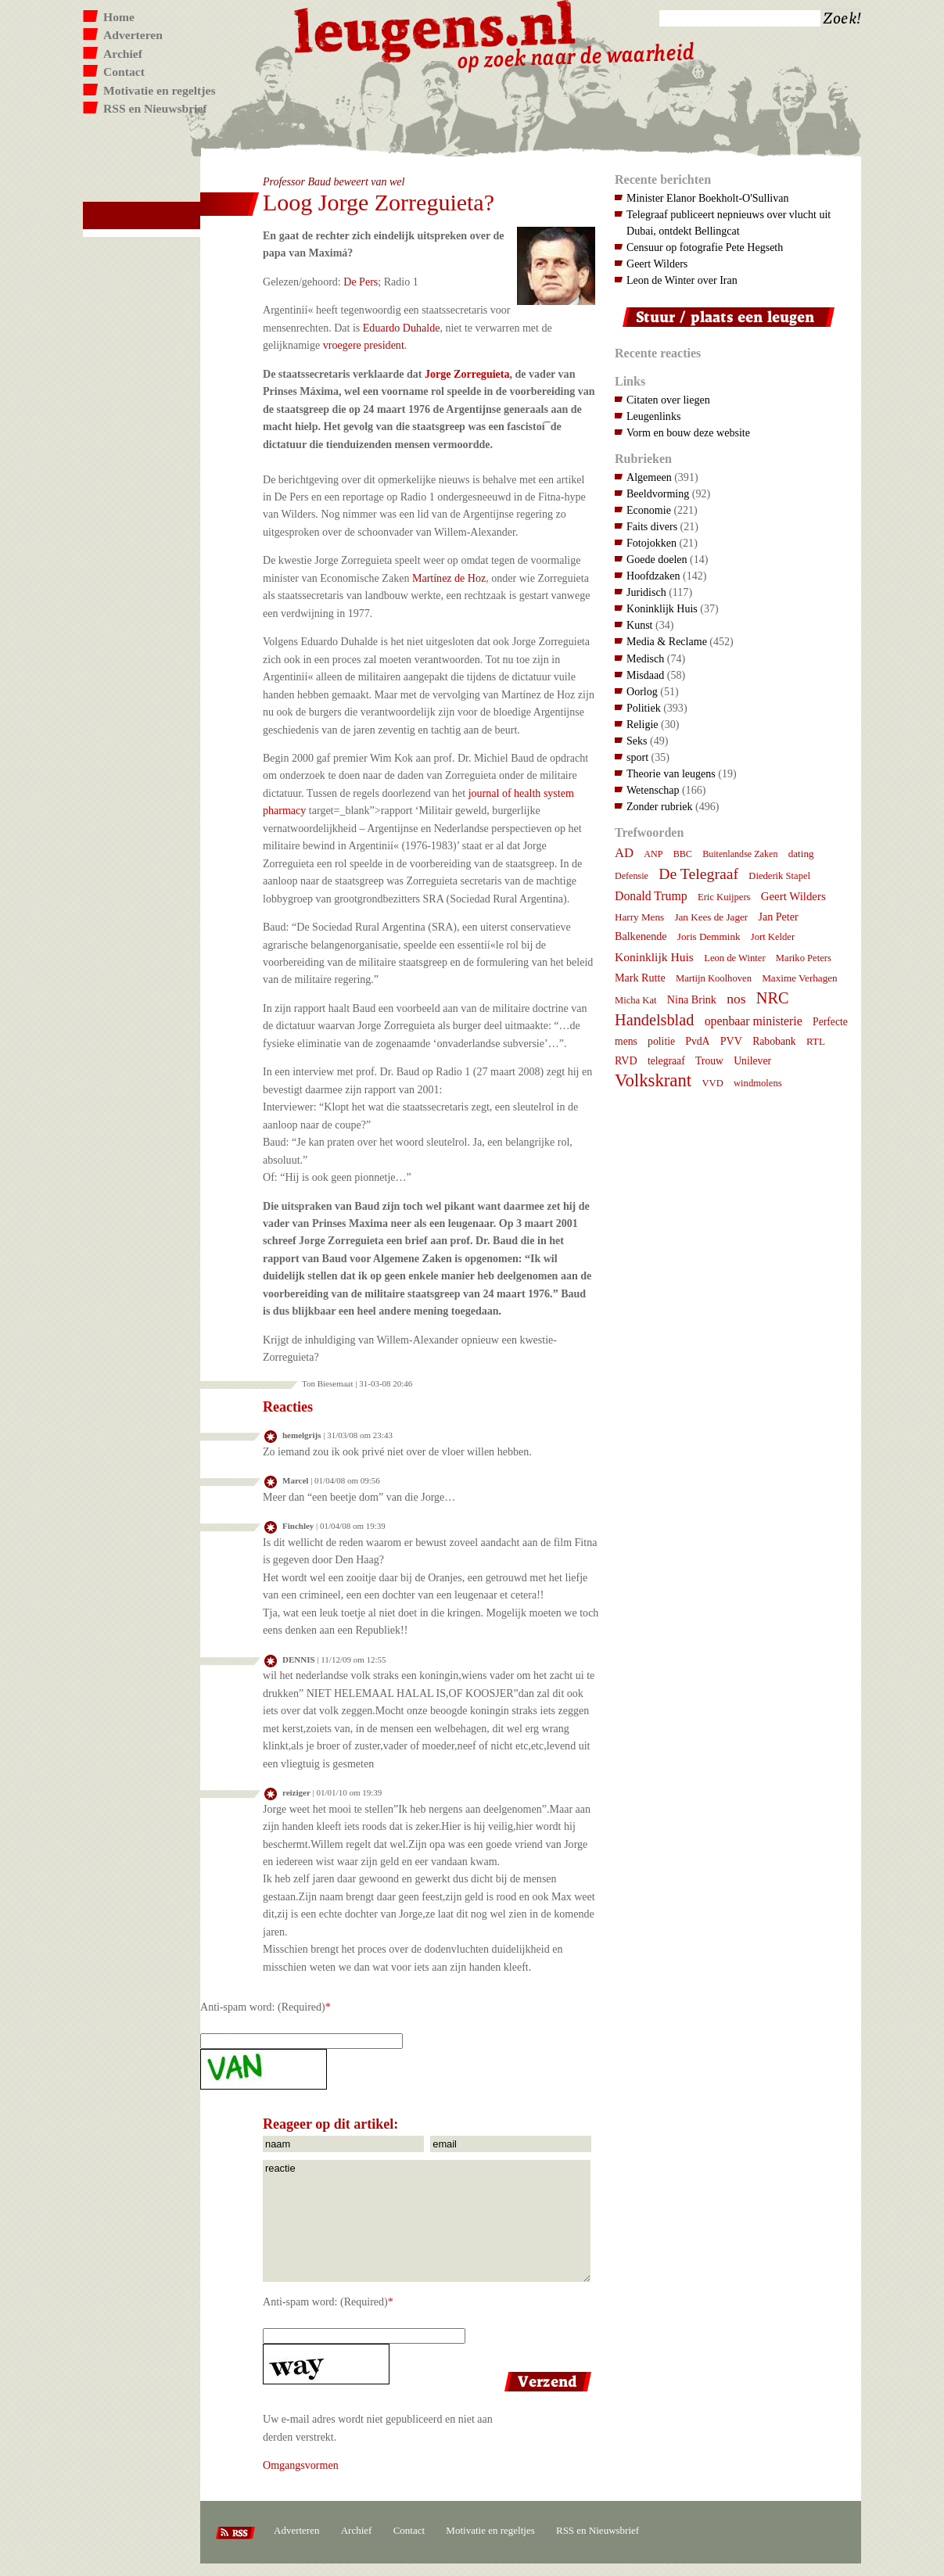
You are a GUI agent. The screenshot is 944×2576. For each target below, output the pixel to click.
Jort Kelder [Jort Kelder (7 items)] (773, 936)
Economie (648, 510)
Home (119, 16)
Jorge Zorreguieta (467, 374)
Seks (637, 740)
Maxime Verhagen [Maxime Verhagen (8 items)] (799, 978)
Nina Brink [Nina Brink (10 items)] (691, 999)
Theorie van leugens (671, 773)
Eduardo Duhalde (401, 327)
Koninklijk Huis (662, 608)
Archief (122, 53)
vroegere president (363, 345)
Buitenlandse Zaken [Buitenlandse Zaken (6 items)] (739, 854)
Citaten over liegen (668, 399)
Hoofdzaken (653, 575)
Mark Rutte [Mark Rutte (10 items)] (640, 977)
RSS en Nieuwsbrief (155, 108)
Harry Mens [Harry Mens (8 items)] (639, 917)
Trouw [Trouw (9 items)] (709, 1061)
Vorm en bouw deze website (688, 432)
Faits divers (651, 526)
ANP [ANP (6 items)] (653, 854)
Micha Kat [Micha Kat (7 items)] (636, 1000)
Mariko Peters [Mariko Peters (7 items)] (803, 958)
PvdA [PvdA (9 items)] (697, 1041)
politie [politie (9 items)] (661, 1041)
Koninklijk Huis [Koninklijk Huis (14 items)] (654, 956)
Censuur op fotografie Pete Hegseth (704, 247)
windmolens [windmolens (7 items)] (758, 1083)
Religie (642, 724)
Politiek (643, 707)
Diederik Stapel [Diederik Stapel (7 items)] (779, 875)
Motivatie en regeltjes (159, 90)
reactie (426, 2221)
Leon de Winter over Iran (682, 280)
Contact (124, 71)
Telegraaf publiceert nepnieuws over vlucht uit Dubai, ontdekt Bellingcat (728, 222)
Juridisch (646, 592)
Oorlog (642, 691)
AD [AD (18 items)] (624, 852)
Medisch (645, 658)
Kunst (639, 625)
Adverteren (133, 34)
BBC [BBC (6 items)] (682, 854)
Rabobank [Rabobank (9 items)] (773, 1041)
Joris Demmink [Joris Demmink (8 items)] (709, 936)
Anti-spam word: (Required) (262, 2006)
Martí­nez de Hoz (449, 578)
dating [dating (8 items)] (801, 853)
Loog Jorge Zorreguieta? (378, 202)
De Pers (360, 281)
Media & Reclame (666, 641)
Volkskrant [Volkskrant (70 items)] (653, 1080)
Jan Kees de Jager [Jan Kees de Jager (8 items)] (711, 917)
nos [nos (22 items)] (736, 998)
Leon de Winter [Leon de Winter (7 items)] (734, 958)
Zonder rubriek (659, 806)
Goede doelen (656, 559)
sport (637, 757)
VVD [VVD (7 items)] (712, 1083)
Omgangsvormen (301, 2465)
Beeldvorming (657, 493)
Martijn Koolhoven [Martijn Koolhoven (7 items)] (714, 978)
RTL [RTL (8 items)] (815, 1041)
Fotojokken (651, 542)
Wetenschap (652, 790)
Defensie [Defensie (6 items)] (631, 875)
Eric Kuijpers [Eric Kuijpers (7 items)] (724, 897)
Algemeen (649, 477)
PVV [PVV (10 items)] (731, 1041)
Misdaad (645, 675)
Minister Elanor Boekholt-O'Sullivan (707, 198)
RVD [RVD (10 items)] (626, 1060)
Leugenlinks (653, 416)
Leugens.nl (435, 29)
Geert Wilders (656, 263)
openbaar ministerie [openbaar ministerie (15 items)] (753, 1021)
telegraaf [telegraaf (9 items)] (666, 1061)
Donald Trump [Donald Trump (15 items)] (651, 895)
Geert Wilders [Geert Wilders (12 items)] (793, 896)
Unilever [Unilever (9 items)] (752, 1061)
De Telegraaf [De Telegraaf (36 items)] (698, 873)
